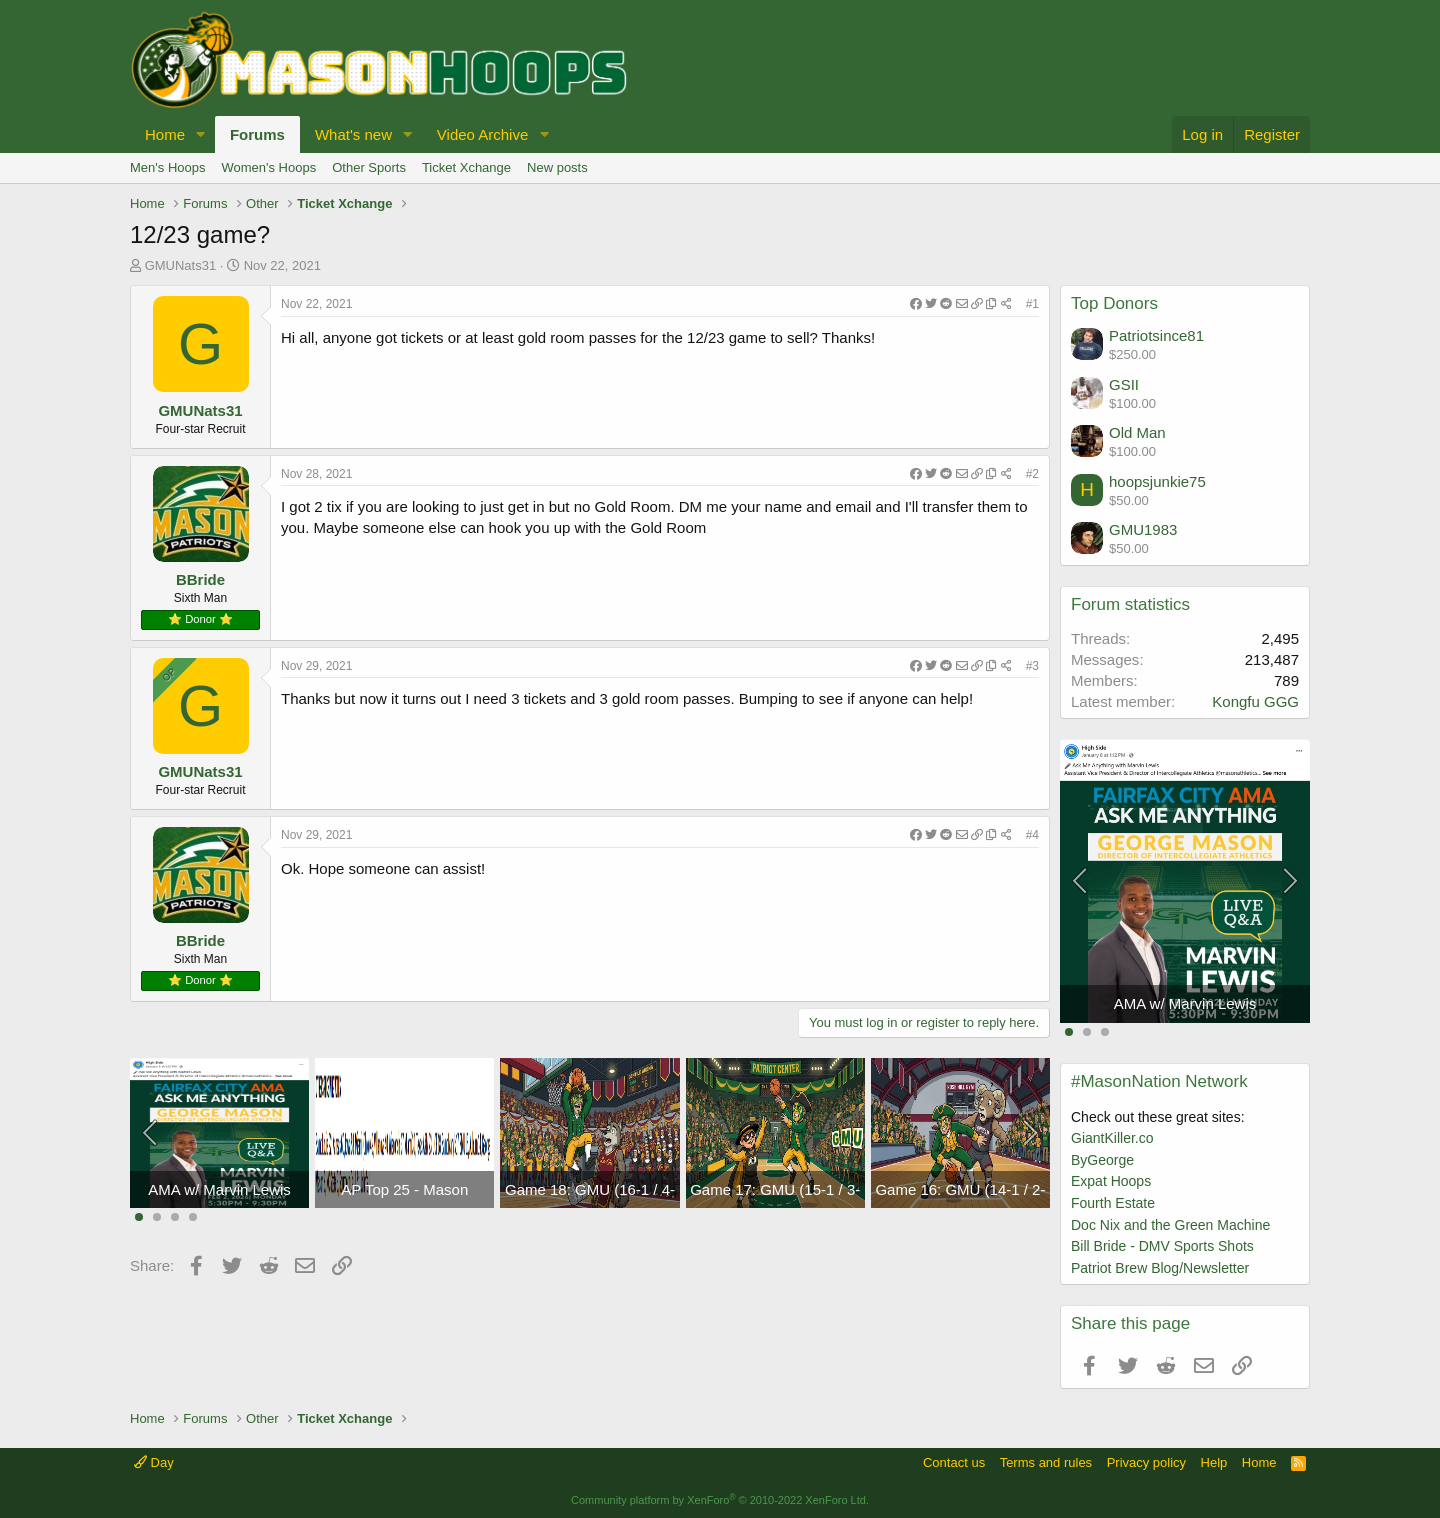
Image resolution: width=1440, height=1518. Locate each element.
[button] (201, 134)
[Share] (961, 304)
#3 (1032, 666)
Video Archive (482, 134)
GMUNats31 (181, 265)
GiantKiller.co (1112, 1138)
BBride (200, 579)
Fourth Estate (1113, 1203)
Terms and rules (1046, 1462)
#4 (1032, 835)
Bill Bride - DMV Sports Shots (1162, 1246)
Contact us (954, 1462)
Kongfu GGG (1255, 701)
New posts (557, 167)
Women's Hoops (268, 167)
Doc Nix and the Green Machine (1170, 1225)
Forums (257, 134)
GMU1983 (1143, 529)
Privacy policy (1146, 1462)
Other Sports (369, 167)
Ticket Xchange (466, 167)
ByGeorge (1102, 1160)
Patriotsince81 (1156, 335)
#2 (1032, 474)
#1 (1032, 304)
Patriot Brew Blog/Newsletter (1160, 1268)
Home (165, 134)
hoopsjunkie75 (1157, 481)
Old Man (1137, 432)
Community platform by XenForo (720, 1500)
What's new (353, 134)
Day (154, 1462)
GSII (1124, 384)
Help (1214, 1462)
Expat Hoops (1111, 1181)
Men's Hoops (167, 167)
